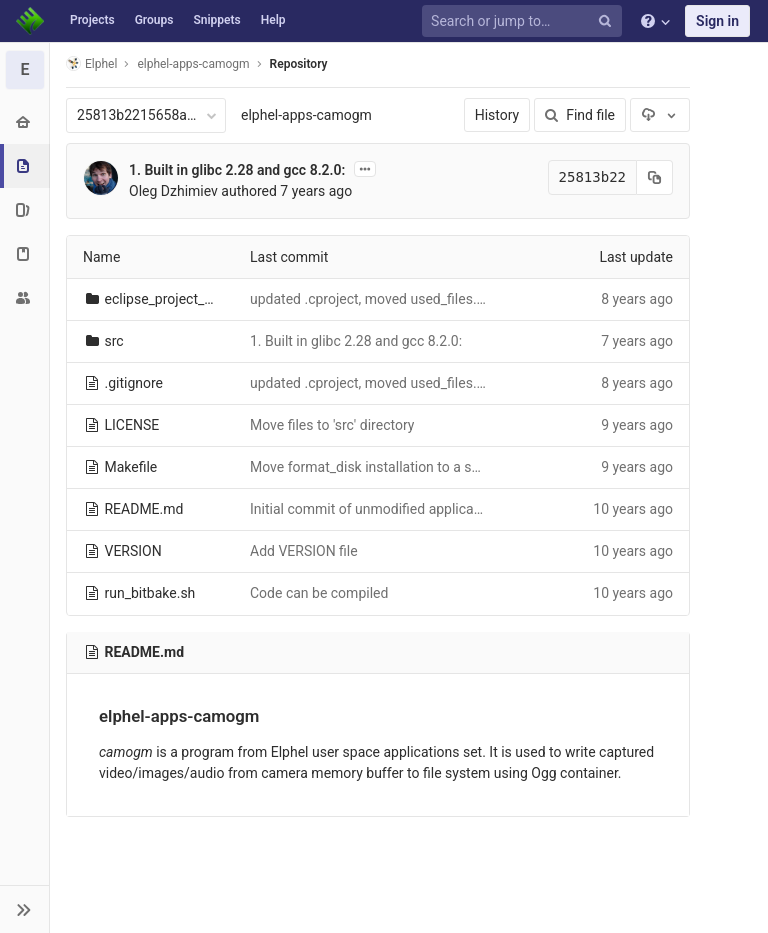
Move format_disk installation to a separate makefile (412, 467)
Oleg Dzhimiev (173, 191)
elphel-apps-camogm (306, 115)
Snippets (216, 20)
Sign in (717, 21)
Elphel (91, 63)
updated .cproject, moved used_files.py (370, 299)
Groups (154, 20)
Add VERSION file (304, 551)
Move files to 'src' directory (332, 425)
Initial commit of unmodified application (373, 509)
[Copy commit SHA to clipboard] (655, 177)
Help (273, 20)
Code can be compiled (319, 593)
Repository (299, 64)
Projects (92, 20)
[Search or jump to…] (525, 21)
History (497, 115)
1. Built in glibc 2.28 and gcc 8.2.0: (237, 170)
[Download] (660, 115)
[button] (24, 909)
